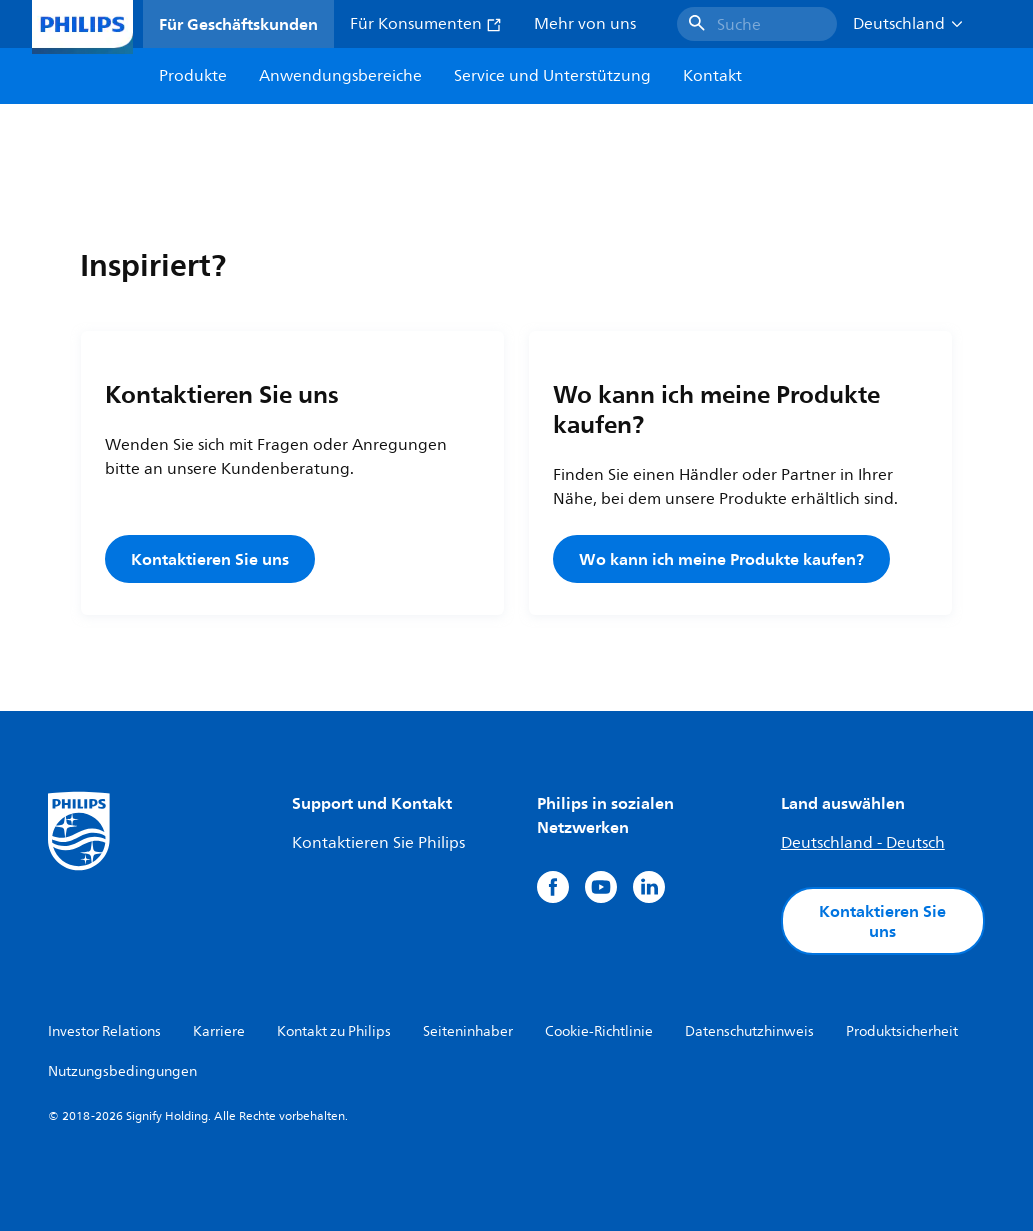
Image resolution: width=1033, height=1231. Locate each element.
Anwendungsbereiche (340, 76)
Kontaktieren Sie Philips (378, 843)
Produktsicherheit (902, 1031)
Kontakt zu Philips (334, 1031)
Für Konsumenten (426, 24)
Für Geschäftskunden (238, 24)
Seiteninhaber (468, 1031)
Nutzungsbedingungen (122, 1071)
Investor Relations (104, 1031)
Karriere (219, 1031)
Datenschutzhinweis (749, 1031)
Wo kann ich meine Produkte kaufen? (721, 559)
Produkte (193, 76)
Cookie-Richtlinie (599, 1031)
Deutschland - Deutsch (863, 843)
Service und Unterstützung (552, 76)
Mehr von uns (585, 24)
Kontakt (712, 76)
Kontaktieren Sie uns (210, 559)
